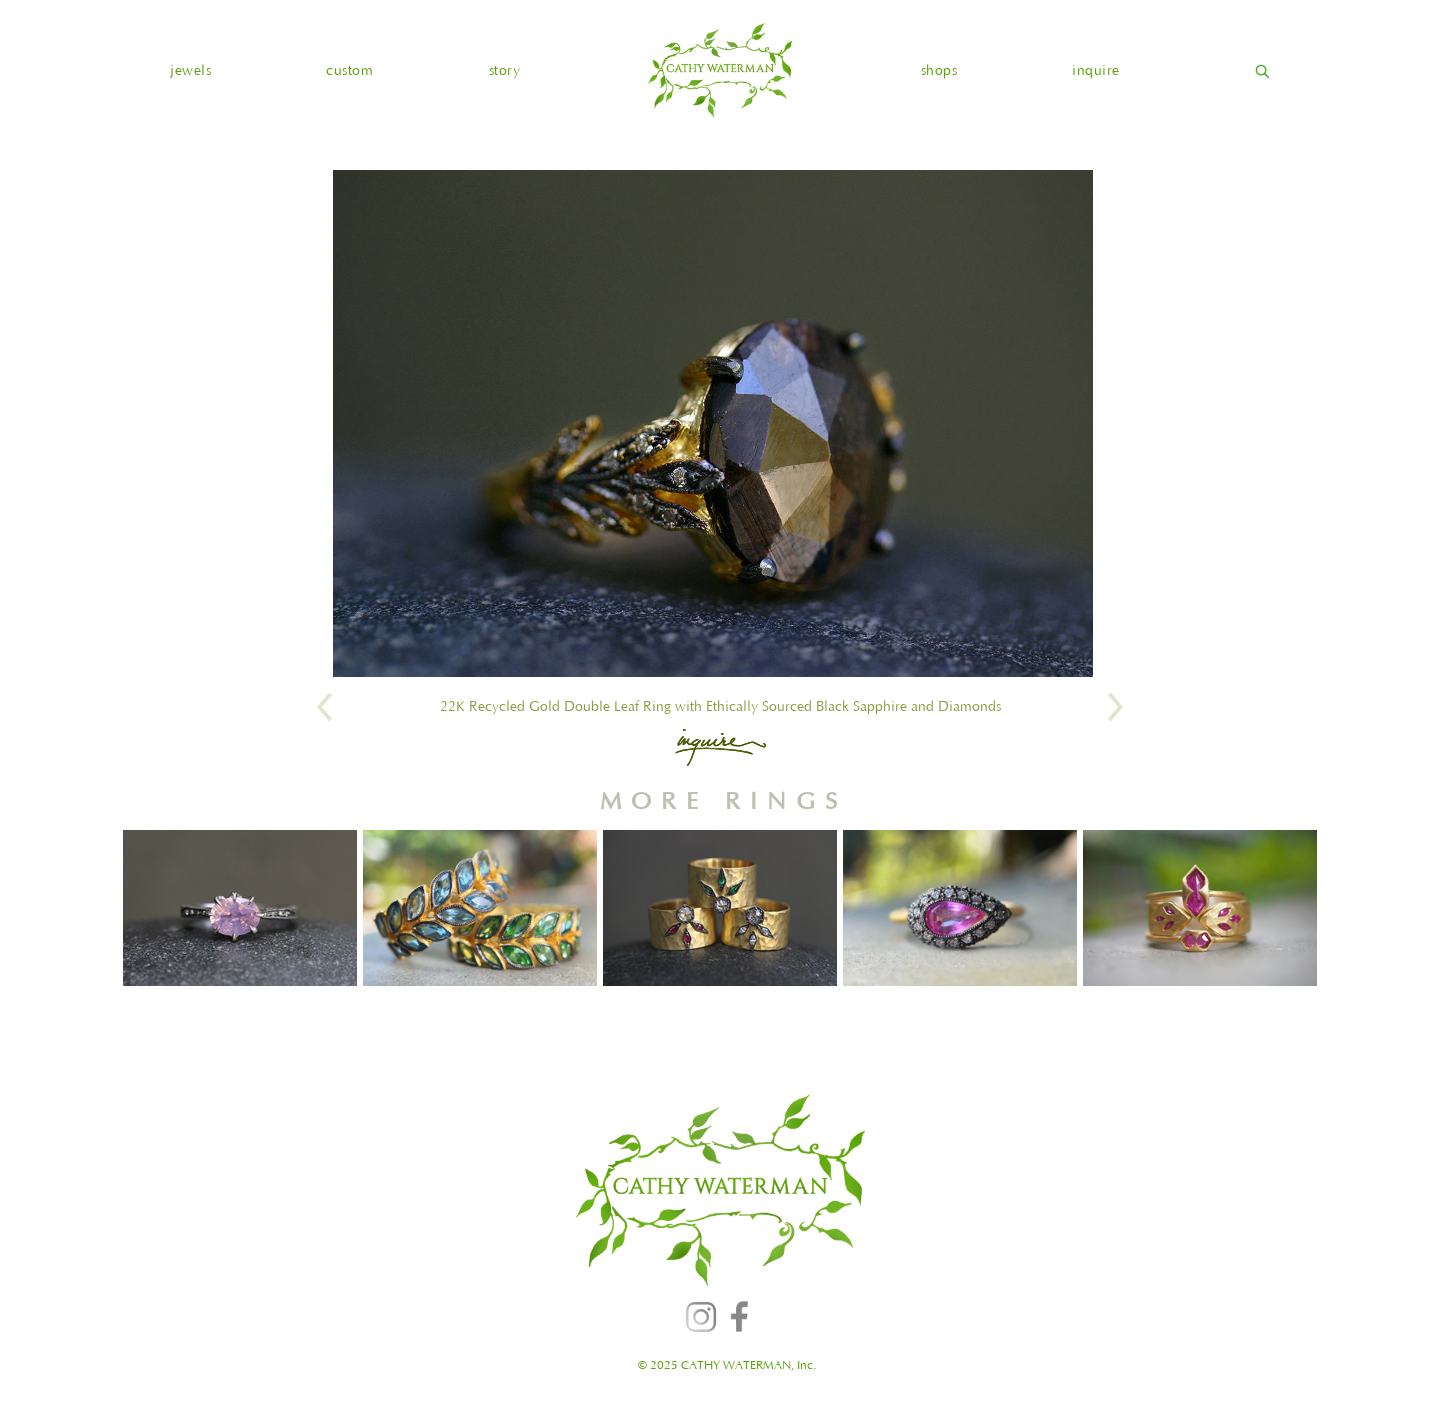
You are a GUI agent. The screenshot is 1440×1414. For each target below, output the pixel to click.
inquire (1096, 71)
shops (939, 71)
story (505, 71)
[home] (720, 70)
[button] (190, 71)
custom (349, 71)
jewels (190, 71)
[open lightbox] (713, 423)
